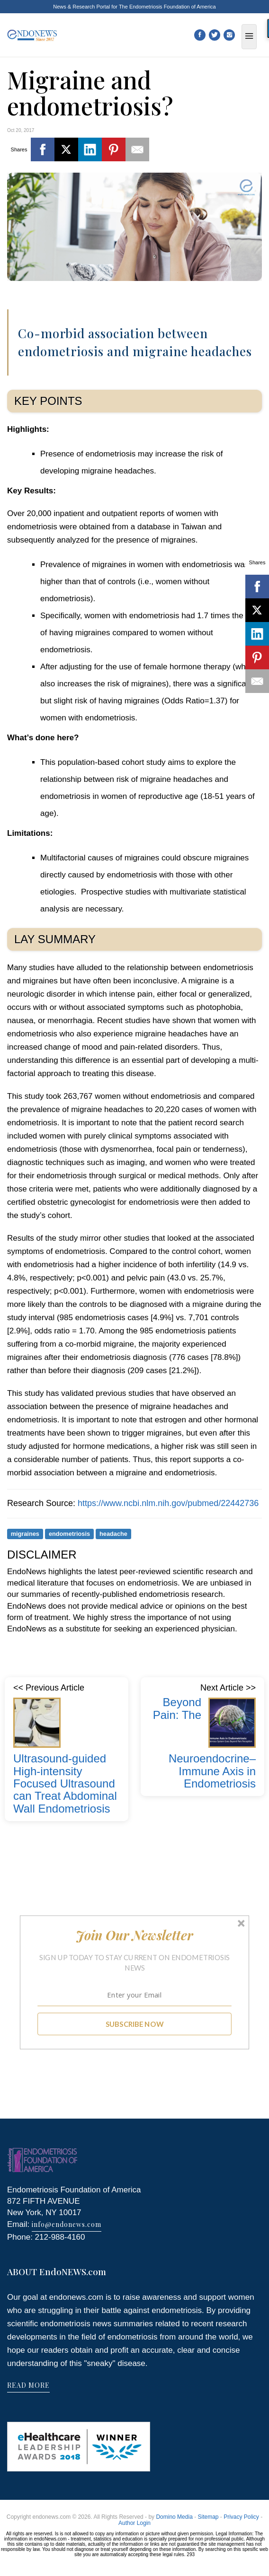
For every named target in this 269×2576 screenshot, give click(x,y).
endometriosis (69, 1533)
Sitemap (207, 2517)
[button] (135, 1935)
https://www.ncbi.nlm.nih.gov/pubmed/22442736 (168, 1503)
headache (113, 1533)
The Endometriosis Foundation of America (167, 6)
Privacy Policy (241, 2517)
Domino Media (174, 2517)
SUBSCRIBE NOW (135, 2024)
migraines (25, 1533)
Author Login (134, 2523)
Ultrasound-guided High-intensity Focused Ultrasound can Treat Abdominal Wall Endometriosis (65, 1783)
